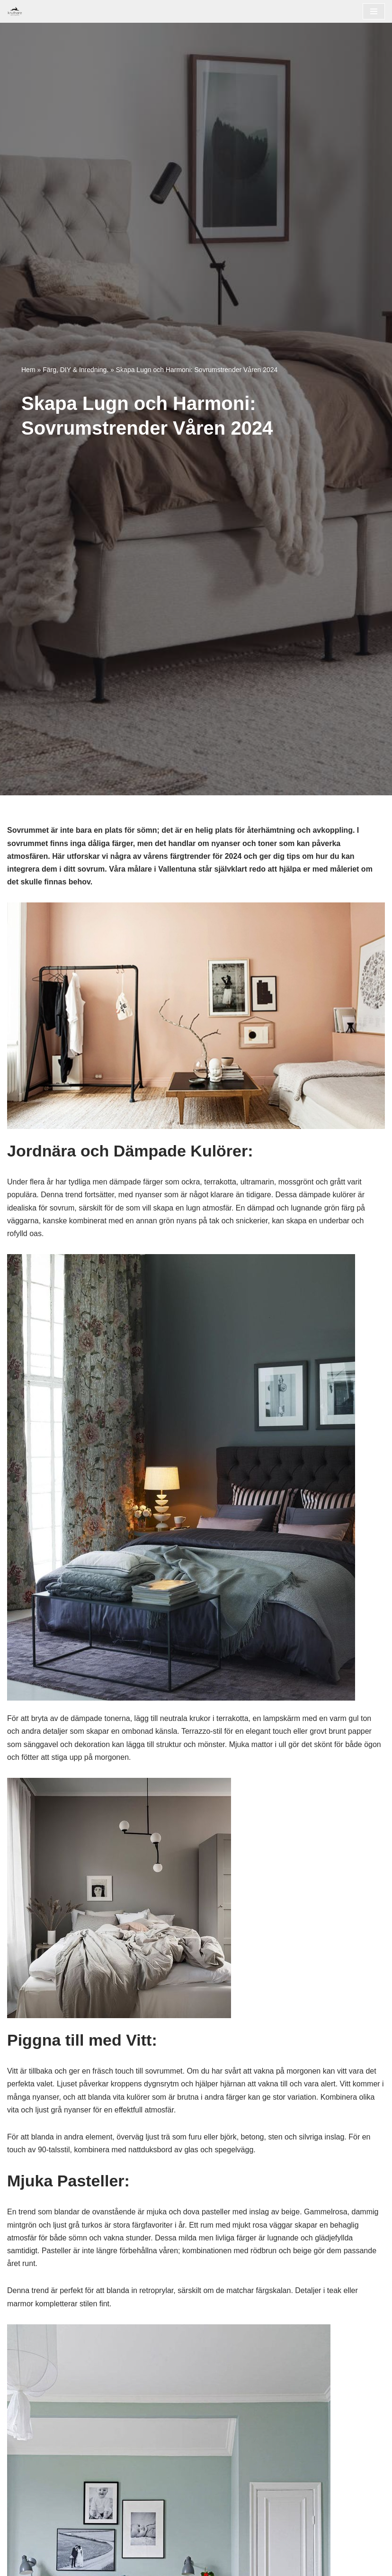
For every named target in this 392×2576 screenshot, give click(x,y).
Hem (28, 369)
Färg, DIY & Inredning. (75, 369)
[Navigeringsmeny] (374, 11)
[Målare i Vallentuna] (14, 11)
